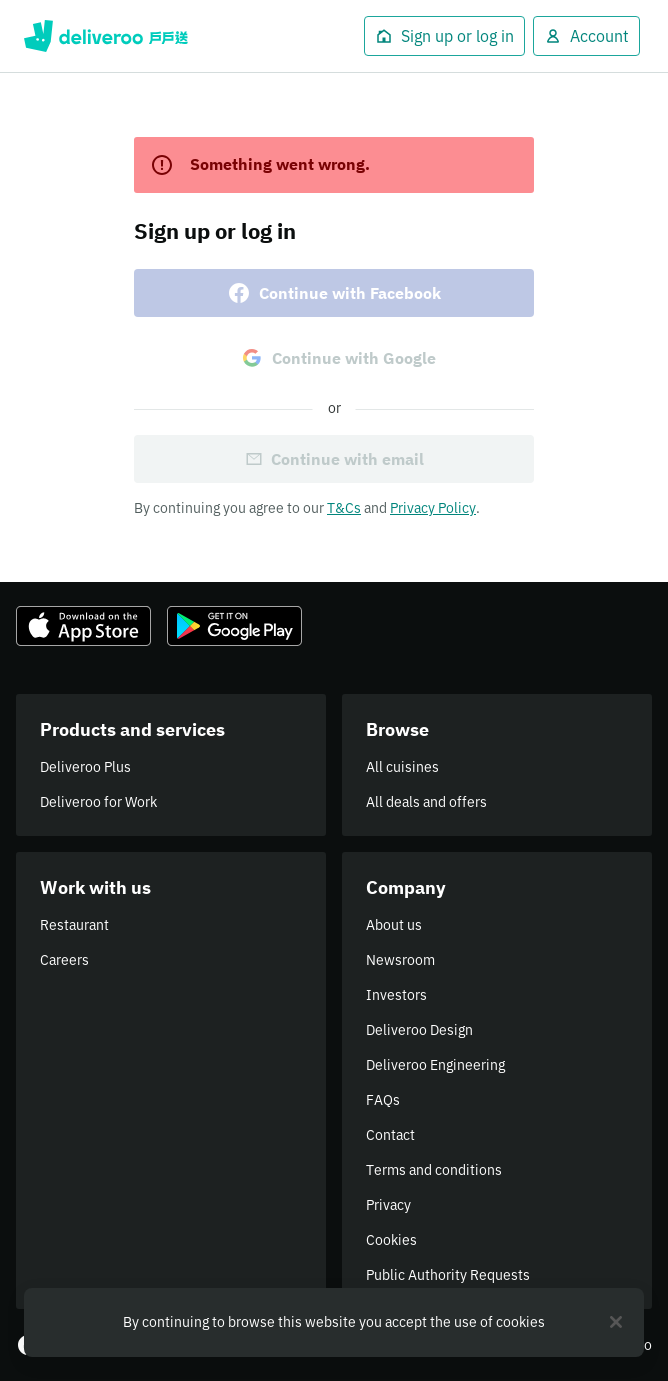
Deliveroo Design (419, 1030)
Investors (396, 995)
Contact (390, 1135)
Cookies (391, 1240)
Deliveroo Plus (85, 767)
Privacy (388, 1205)
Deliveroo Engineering (435, 1065)
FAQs (383, 1100)
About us (394, 925)
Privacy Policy (433, 508)
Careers (64, 960)
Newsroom (400, 960)
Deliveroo (106, 36)
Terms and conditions (434, 1170)
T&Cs (344, 508)
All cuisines (402, 767)
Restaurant (74, 925)
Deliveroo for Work (98, 802)
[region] (334, 1322)
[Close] (616, 1322)
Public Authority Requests (448, 1275)
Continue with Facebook (334, 293)
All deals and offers (426, 802)
